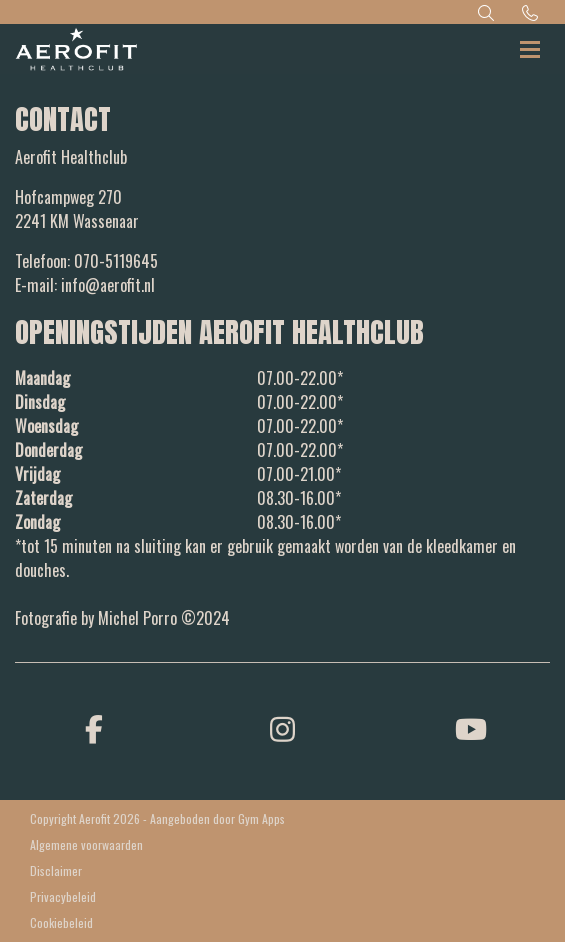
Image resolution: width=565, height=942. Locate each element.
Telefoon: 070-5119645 (86, 261)
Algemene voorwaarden (86, 844)
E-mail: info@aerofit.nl (85, 285)
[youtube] (471, 727)
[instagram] (282, 727)
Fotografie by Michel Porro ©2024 (122, 618)
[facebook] (94, 727)
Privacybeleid (63, 896)
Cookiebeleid (61, 922)
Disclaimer (56, 870)
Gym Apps (261, 818)
